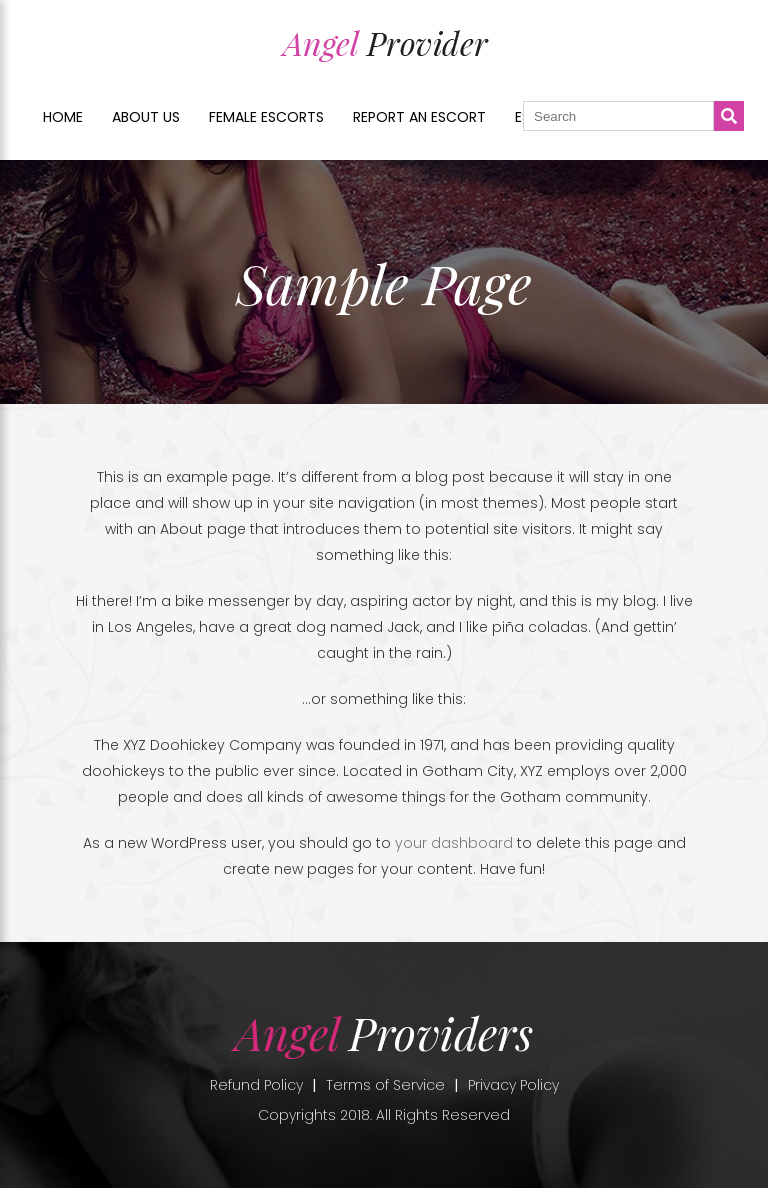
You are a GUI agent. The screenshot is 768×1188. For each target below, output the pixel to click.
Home (63, 117)
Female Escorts (266, 117)
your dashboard (454, 843)
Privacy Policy (513, 1085)
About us (146, 117)
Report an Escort (419, 117)
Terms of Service (385, 1085)
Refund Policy (256, 1085)
